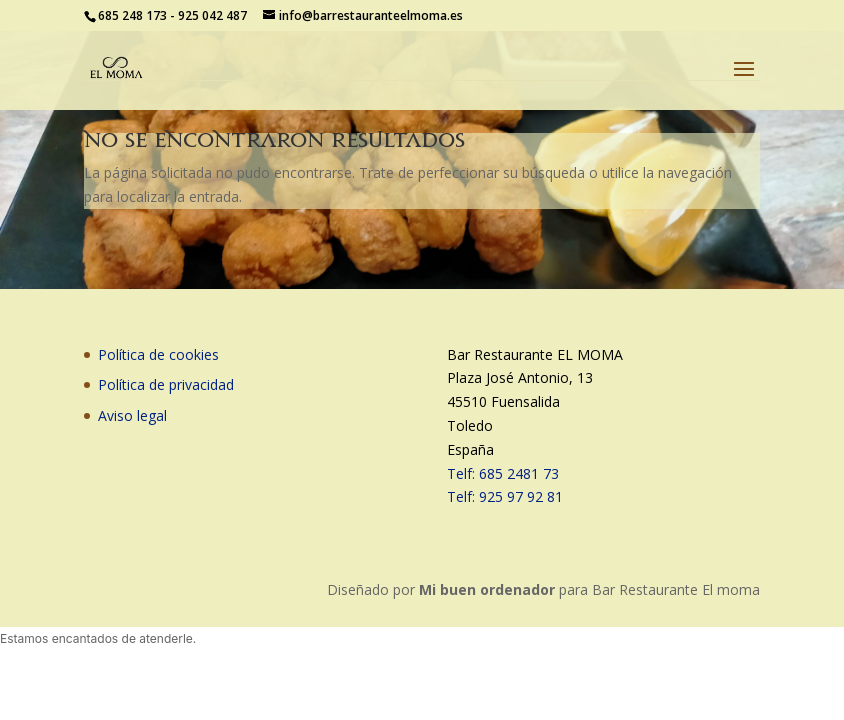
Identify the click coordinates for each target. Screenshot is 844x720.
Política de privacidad (166, 384)
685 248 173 (132, 15)
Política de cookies (158, 354)
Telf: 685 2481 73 (503, 473)
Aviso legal (132, 415)
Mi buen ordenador (487, 589)
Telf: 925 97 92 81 (505, 496)
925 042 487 (212, 15)
